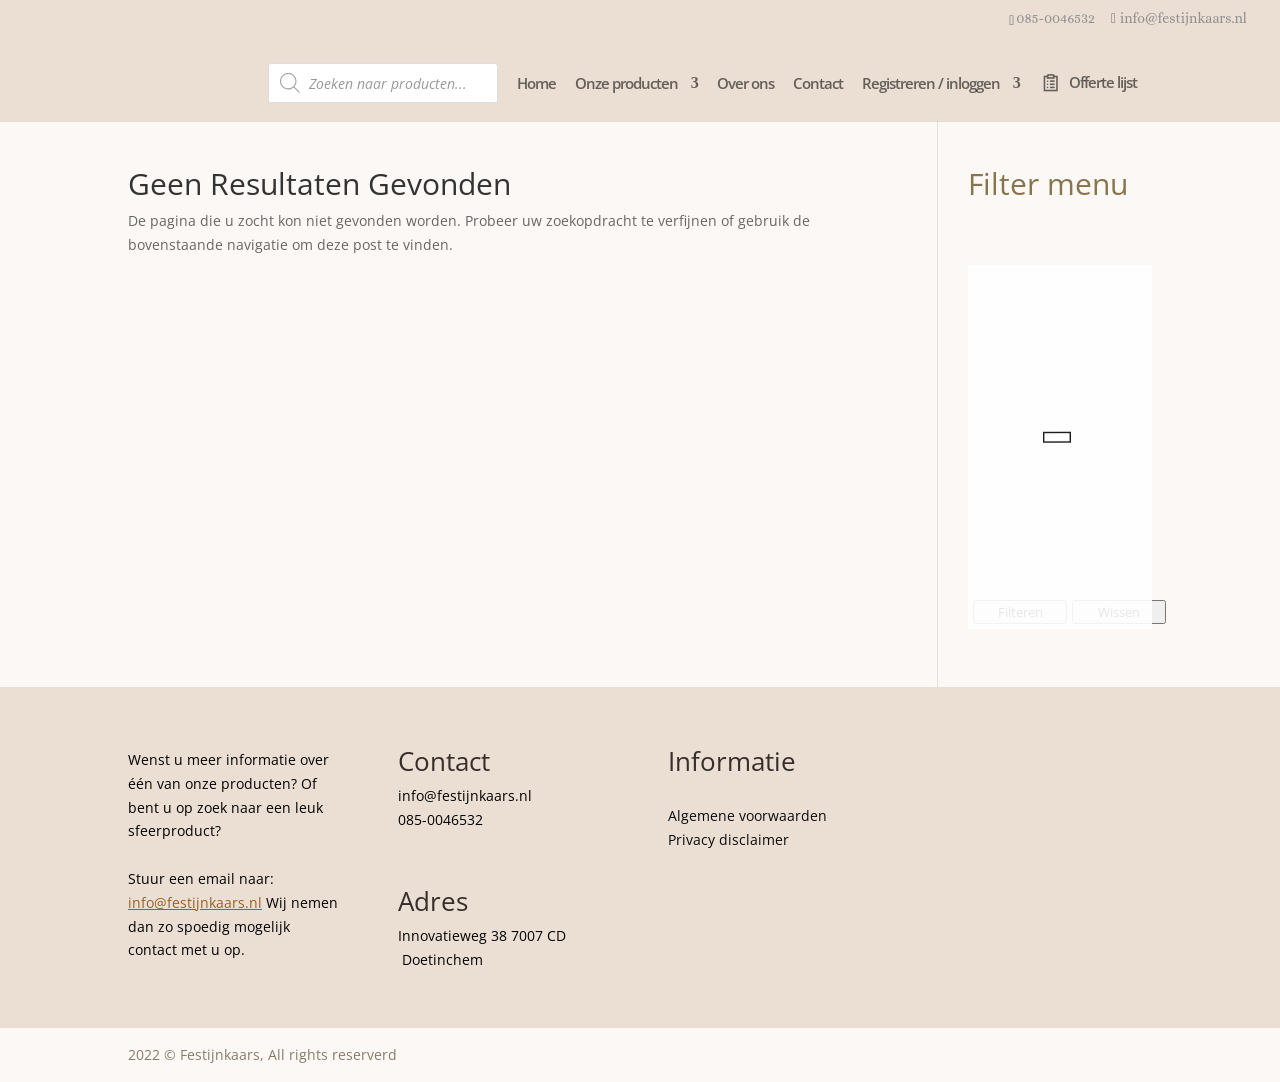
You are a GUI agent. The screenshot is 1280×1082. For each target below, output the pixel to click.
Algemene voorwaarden (747, 815)
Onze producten (626, 84)
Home (536, 84)
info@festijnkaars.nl (195, 902)
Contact (818, 84)
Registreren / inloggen (931, 84)
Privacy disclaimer (728, 839)
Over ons (745, 84)
